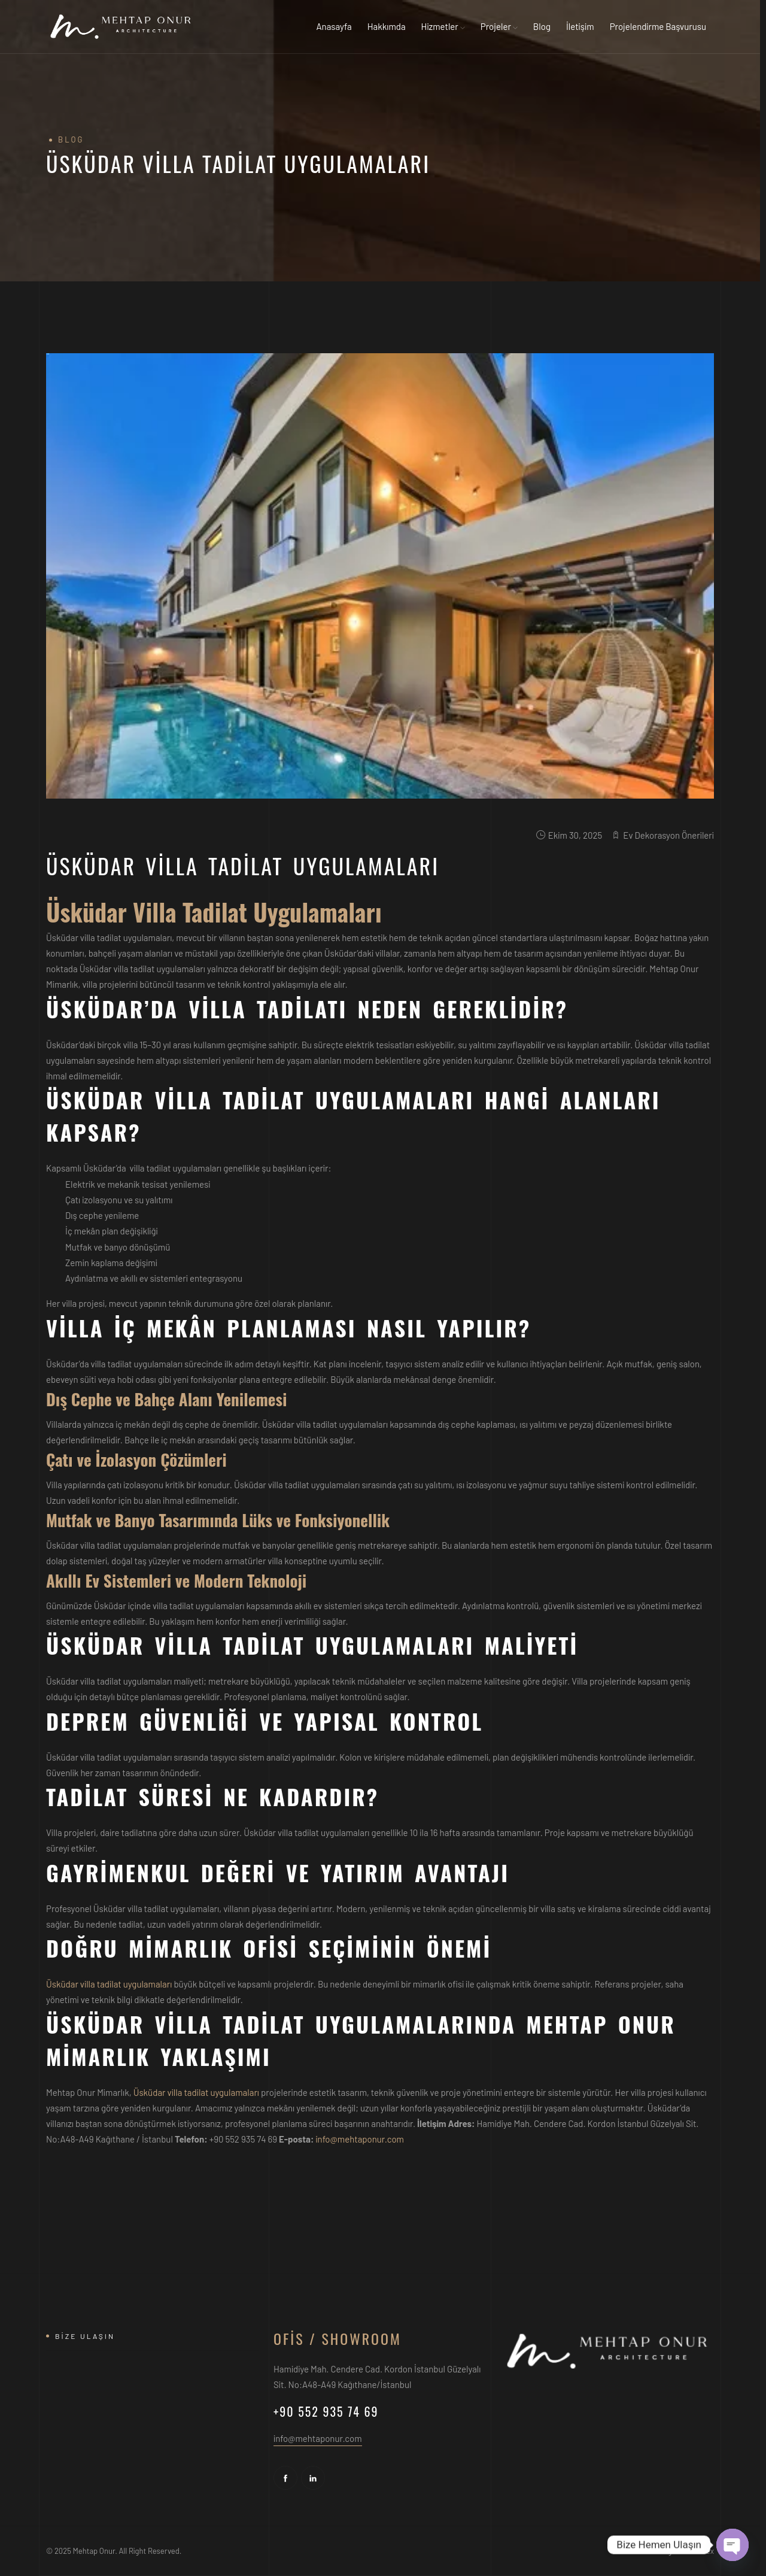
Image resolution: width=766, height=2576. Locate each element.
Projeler (499, 26)
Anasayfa (333, 26)
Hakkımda (386, 26)
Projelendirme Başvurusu (658, 26)
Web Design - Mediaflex (675, 2551)
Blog (542, 26)
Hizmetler (443, 26)
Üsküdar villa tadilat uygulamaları (109, 1984)
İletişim (580, 26)
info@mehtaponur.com (359, 2139)
